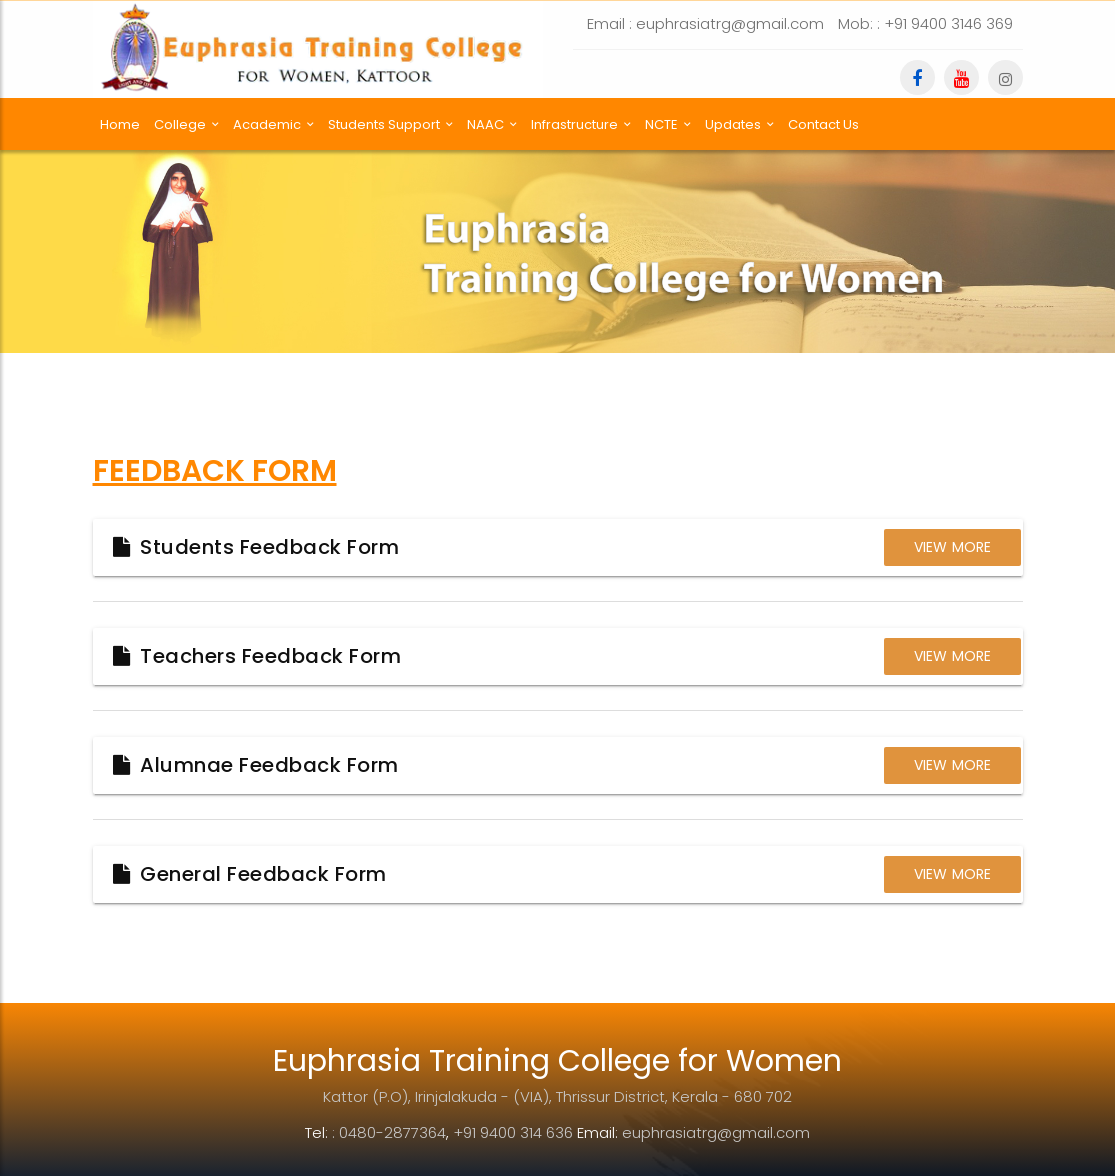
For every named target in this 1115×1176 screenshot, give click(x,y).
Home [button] (120, 124)
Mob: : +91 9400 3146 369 (925, 23)
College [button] (186, 124)
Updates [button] (739, 124)
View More (952, 547)
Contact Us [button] (823, 124)
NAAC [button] (492, 124)
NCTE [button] (668, 124)
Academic (273, 124)
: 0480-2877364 (389, 1132)
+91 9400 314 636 (513, 1132)
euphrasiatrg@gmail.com (716, 1132)
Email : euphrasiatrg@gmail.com (705, 23)
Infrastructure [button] (581, 124)
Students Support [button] (390, 124)
